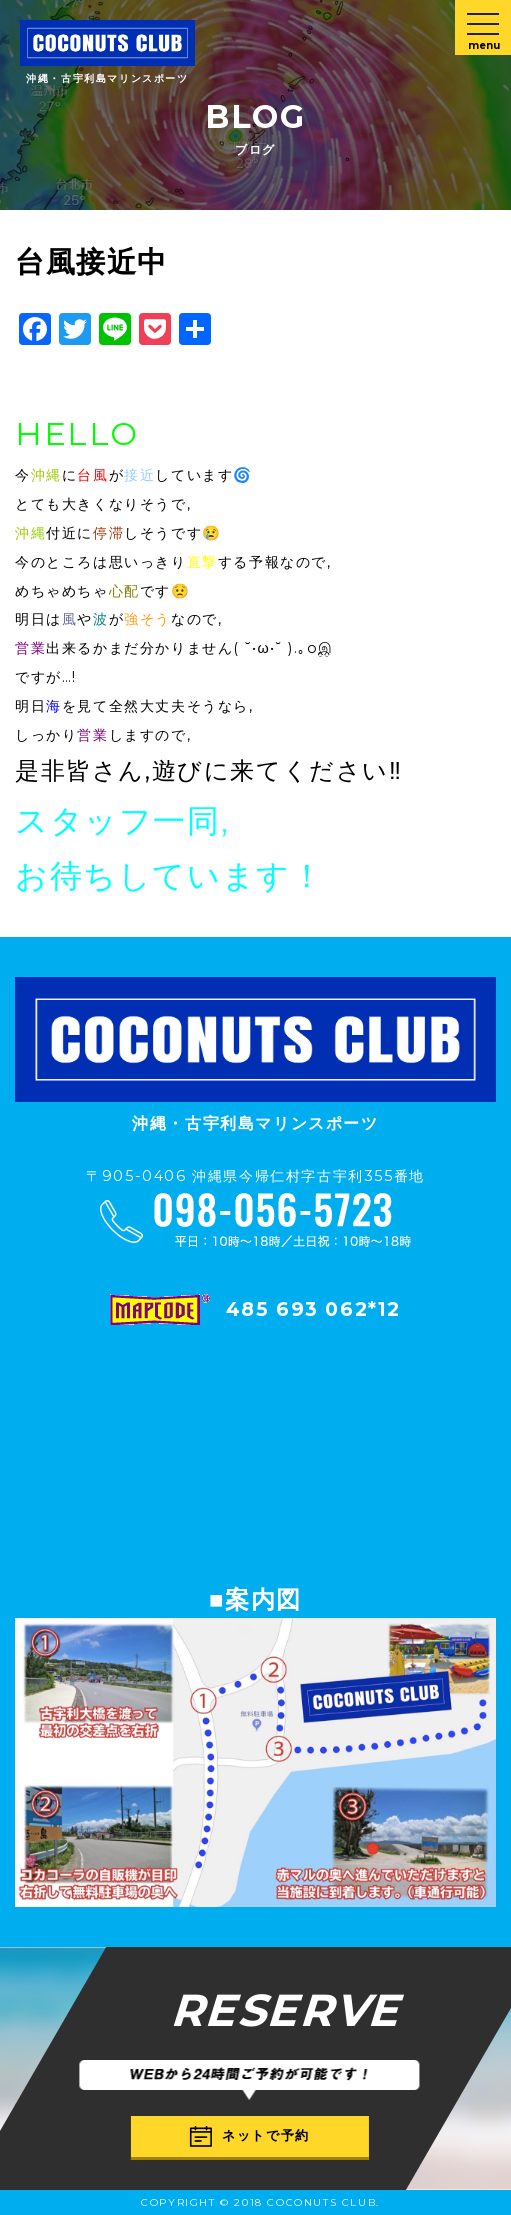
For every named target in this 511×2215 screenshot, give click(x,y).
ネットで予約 (250, 2136)
